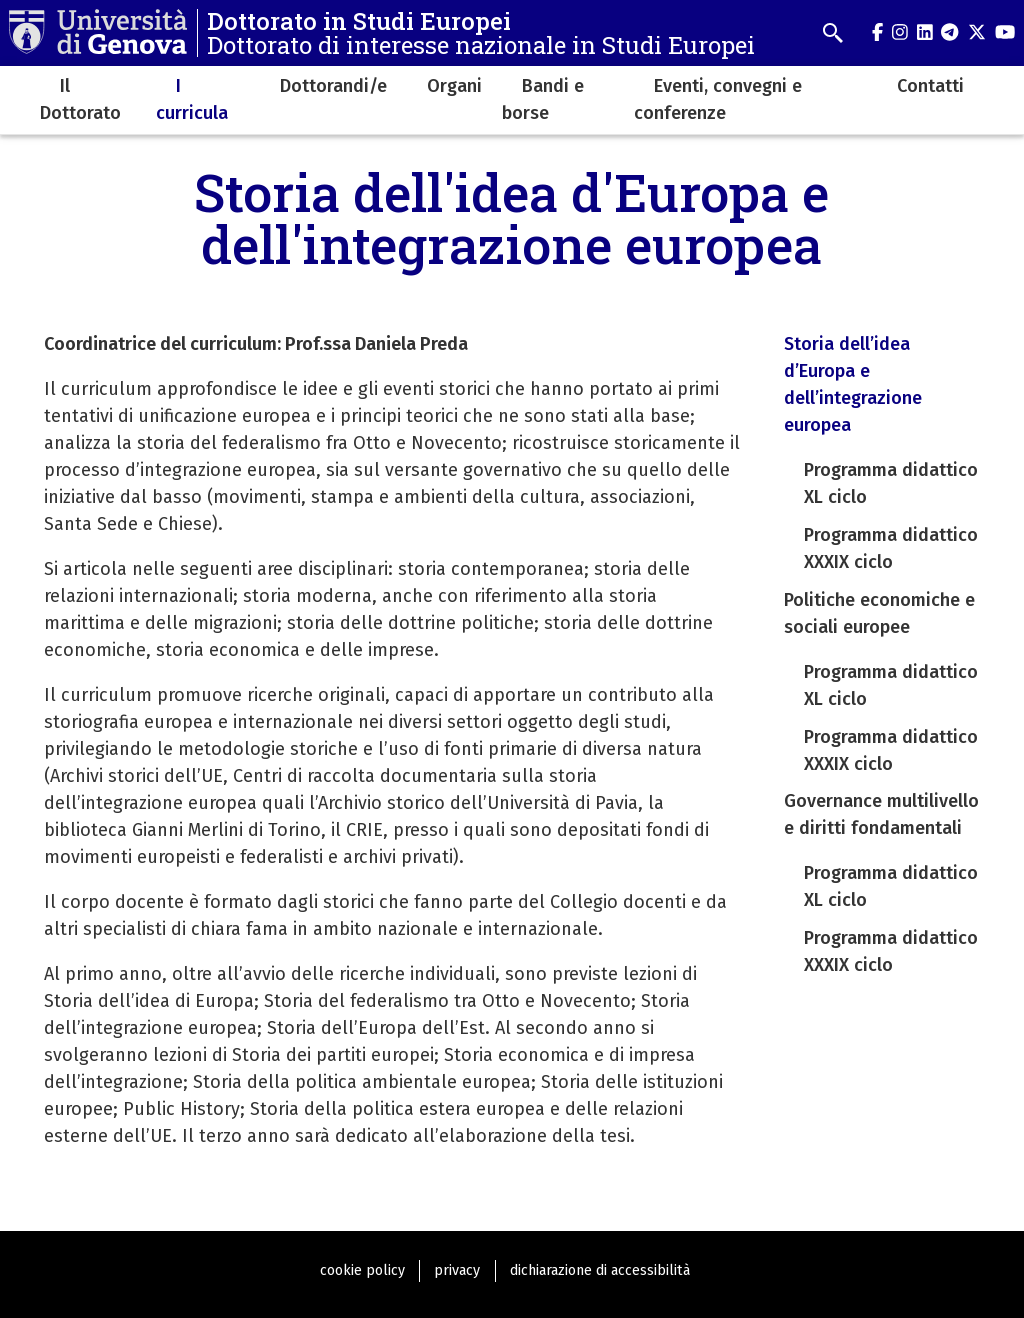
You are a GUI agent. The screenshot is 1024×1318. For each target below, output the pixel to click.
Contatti (930, 86)
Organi (454, 86)
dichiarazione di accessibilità (600, 1270)
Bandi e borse (543, 99)
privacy (457, 1270)
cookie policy (362, 1270)
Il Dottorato (80, 99)
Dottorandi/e (333, 86)
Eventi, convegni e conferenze (718, 99)
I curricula (192, 99)
